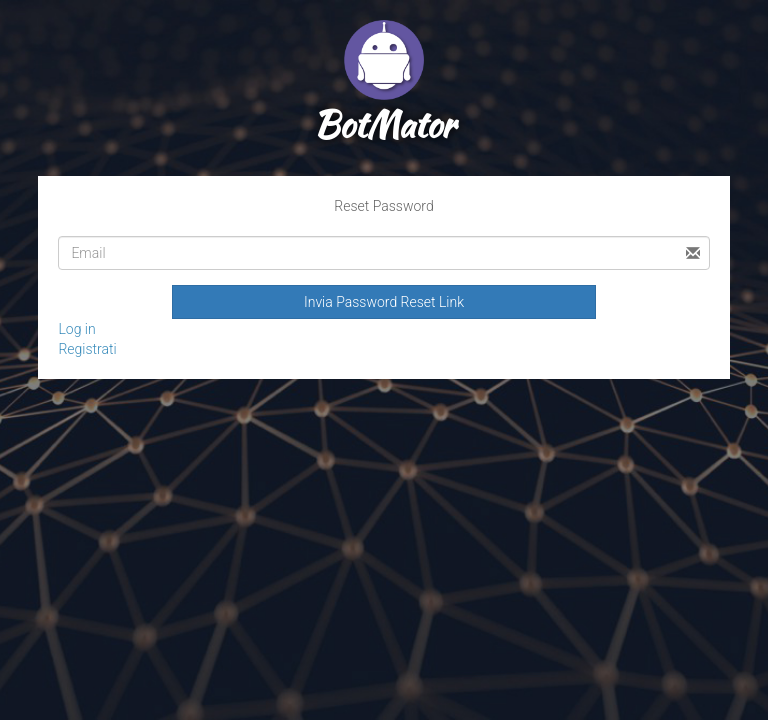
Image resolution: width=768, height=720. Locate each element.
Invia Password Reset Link (384, 302)
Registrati (87, 349)
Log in (76, 329)
